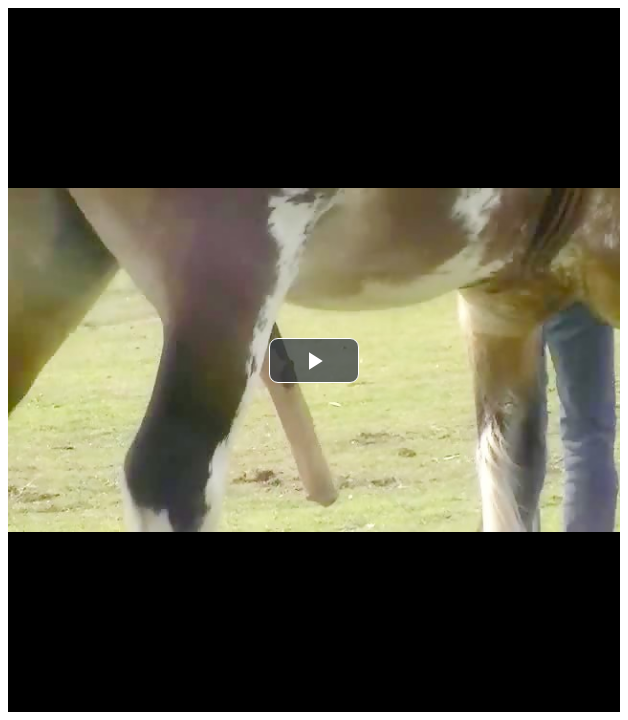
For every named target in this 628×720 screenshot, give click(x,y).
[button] (314, 360)
